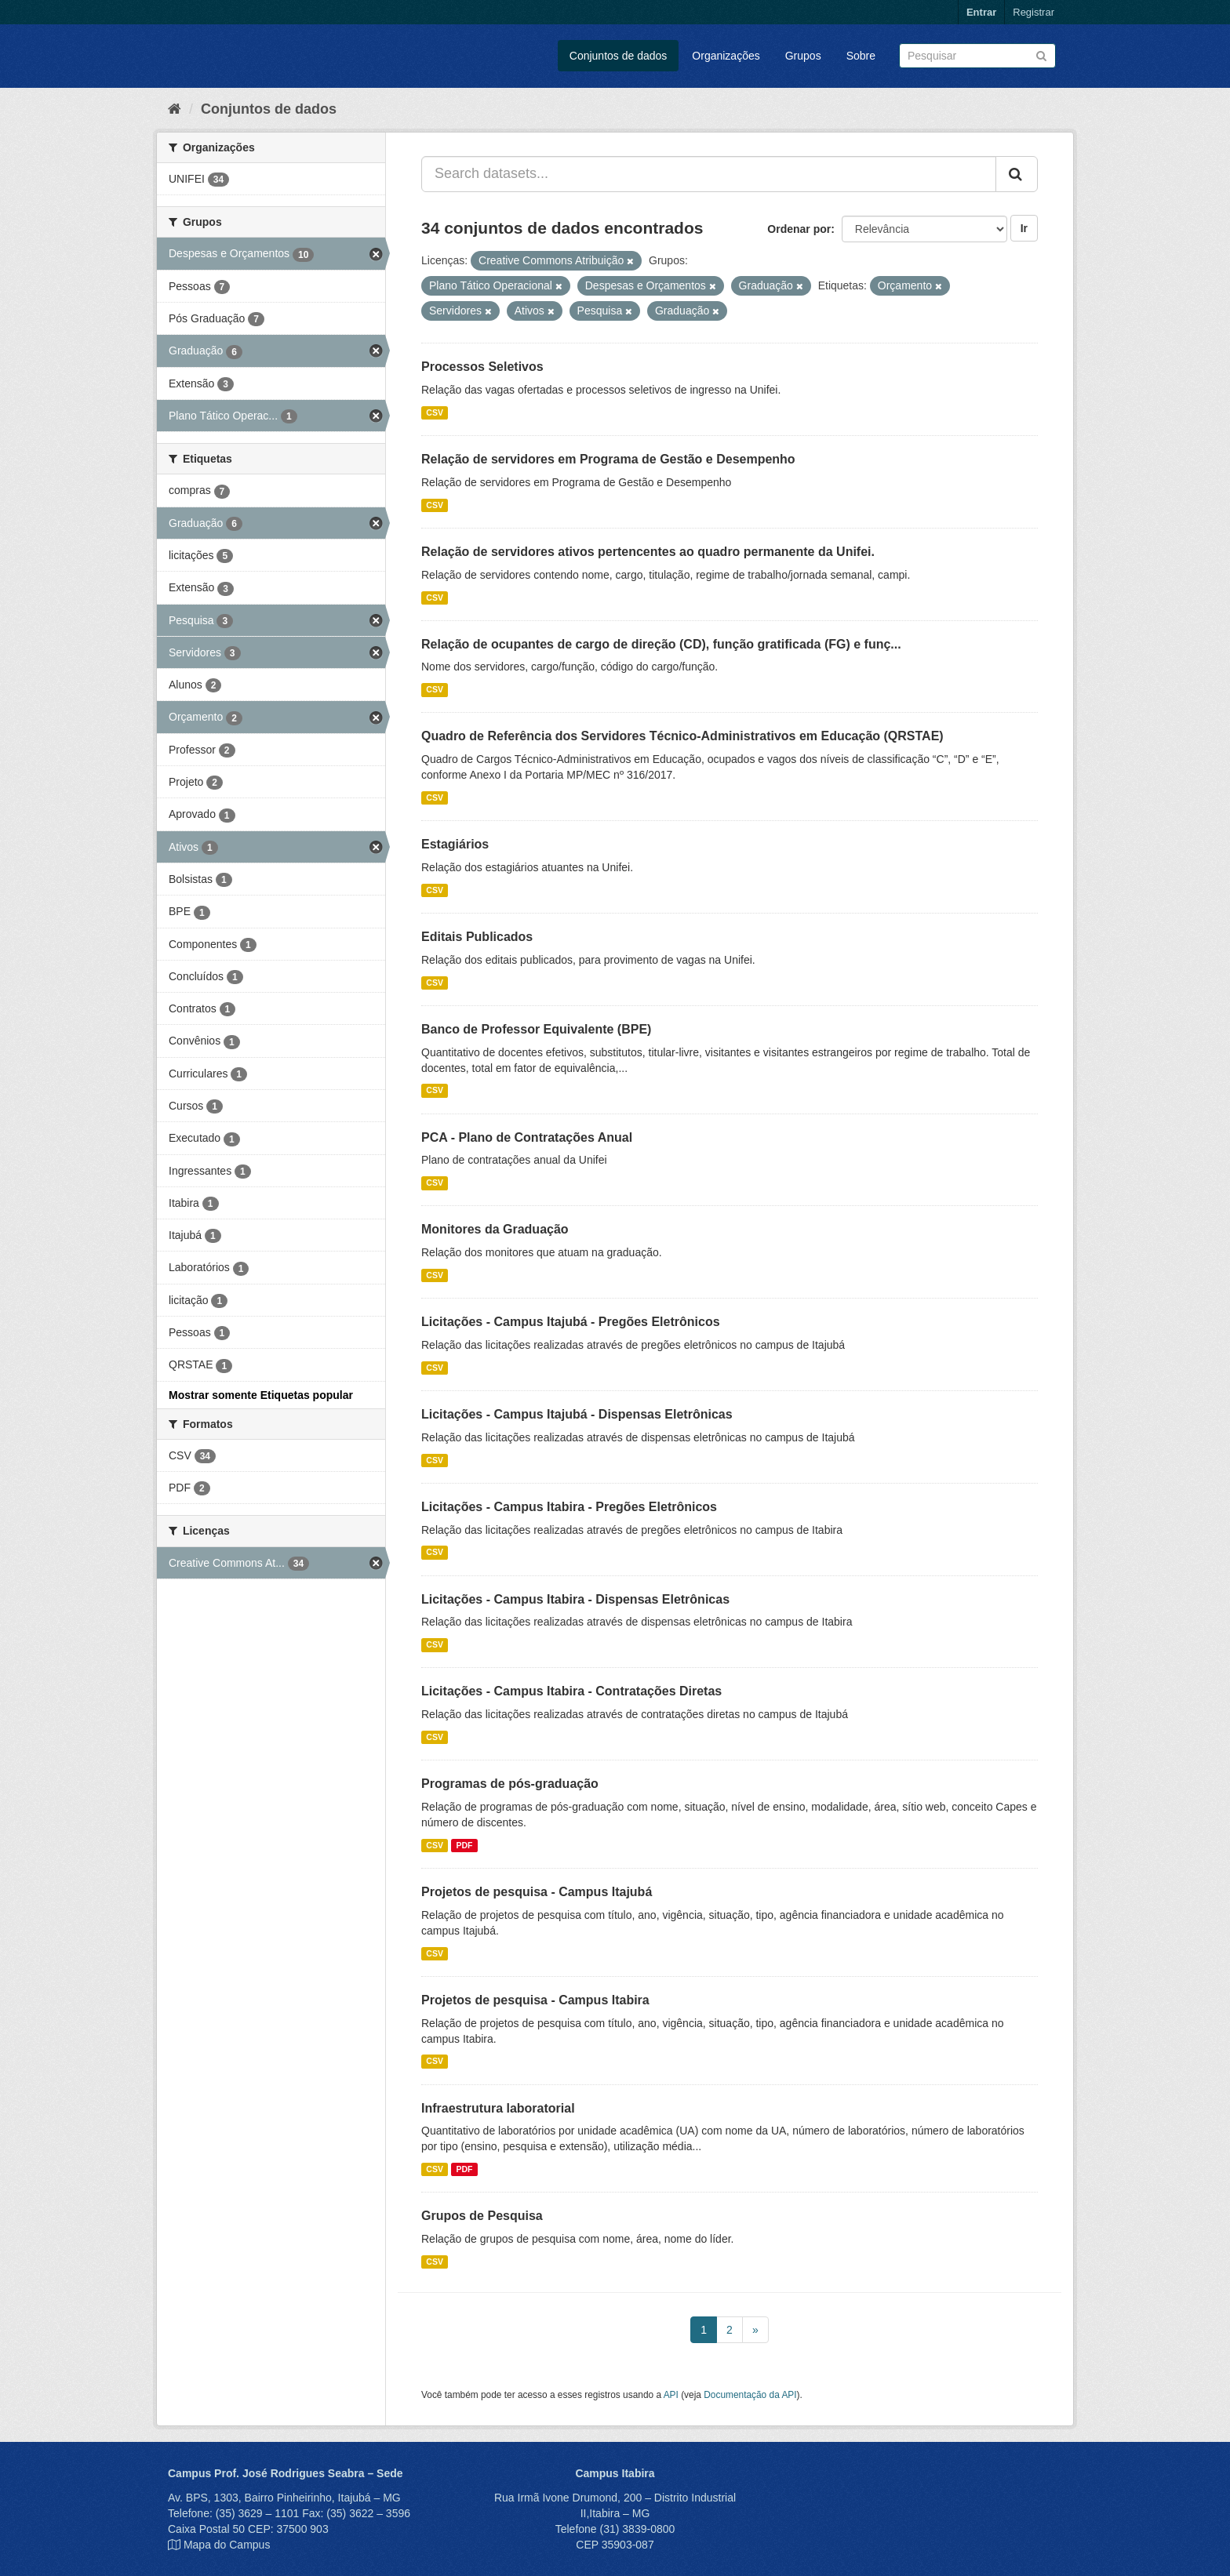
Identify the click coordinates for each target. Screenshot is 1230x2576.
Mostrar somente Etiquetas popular (261, 1395)
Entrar (981, 12)
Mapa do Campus (227, 2544)
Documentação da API (750, 2394)
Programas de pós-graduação (510, 1783)
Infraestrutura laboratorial (498, 2108)
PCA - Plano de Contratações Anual (526, 1137)
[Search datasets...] (708, 174)
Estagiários (455, 844)
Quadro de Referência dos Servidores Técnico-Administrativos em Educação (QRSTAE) (682, 736)
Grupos (803, 55)
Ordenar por (799, 229)
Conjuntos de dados (619, 55)
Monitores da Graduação (495, 1229)
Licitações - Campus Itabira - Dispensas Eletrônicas (575, 1599)
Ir (1024, 228)
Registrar (1033, 12)
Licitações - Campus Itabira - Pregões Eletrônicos (569, 1506)
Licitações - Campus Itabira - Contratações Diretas (571, 1691)
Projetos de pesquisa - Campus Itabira (535, 2000)
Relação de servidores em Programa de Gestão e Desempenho (608, 459)
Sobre (860, 55)
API (671, 2394)
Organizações (725, 55)
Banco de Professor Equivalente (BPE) (536, 1029)
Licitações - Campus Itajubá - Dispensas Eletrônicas (577, 1414)
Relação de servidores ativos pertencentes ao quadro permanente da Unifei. (648, 551)
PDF (464, 1845)
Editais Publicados (477, 936)
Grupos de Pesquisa (482, 2215)
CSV (434, 412)
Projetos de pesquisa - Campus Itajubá (536, 1891)
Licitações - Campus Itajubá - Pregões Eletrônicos (570, 1321)
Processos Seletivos (482, 366)
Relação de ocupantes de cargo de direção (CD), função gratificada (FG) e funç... (661, 644)
